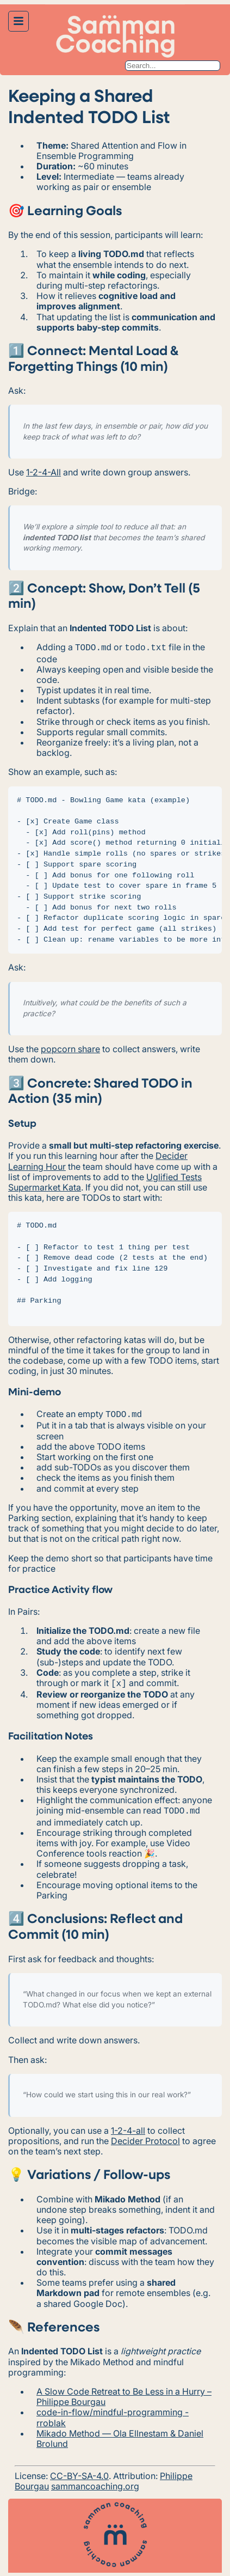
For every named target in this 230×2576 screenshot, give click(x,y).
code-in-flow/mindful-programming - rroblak (112, 2413)
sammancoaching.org (95, 2481)
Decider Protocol (145, 2136)
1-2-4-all (128, 2126)
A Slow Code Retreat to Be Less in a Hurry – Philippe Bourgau (124, 2392)
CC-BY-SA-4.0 (79, 2471)
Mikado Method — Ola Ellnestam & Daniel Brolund (119, 2434)
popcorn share (70, 1047)
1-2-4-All (43, 472)
